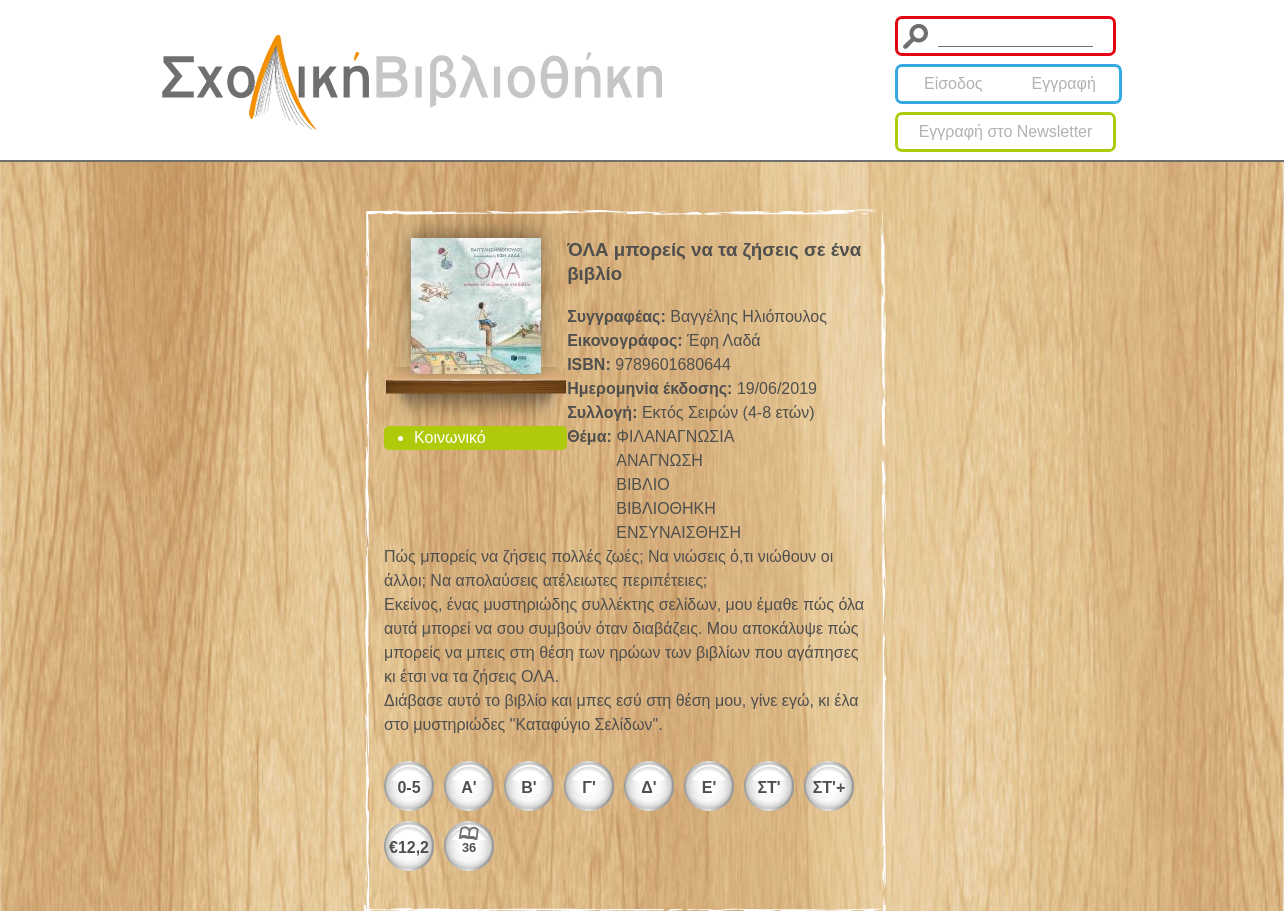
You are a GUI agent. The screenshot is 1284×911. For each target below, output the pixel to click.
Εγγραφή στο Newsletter (1006, 131)
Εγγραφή (1064, 83)
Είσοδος (953, 83)
